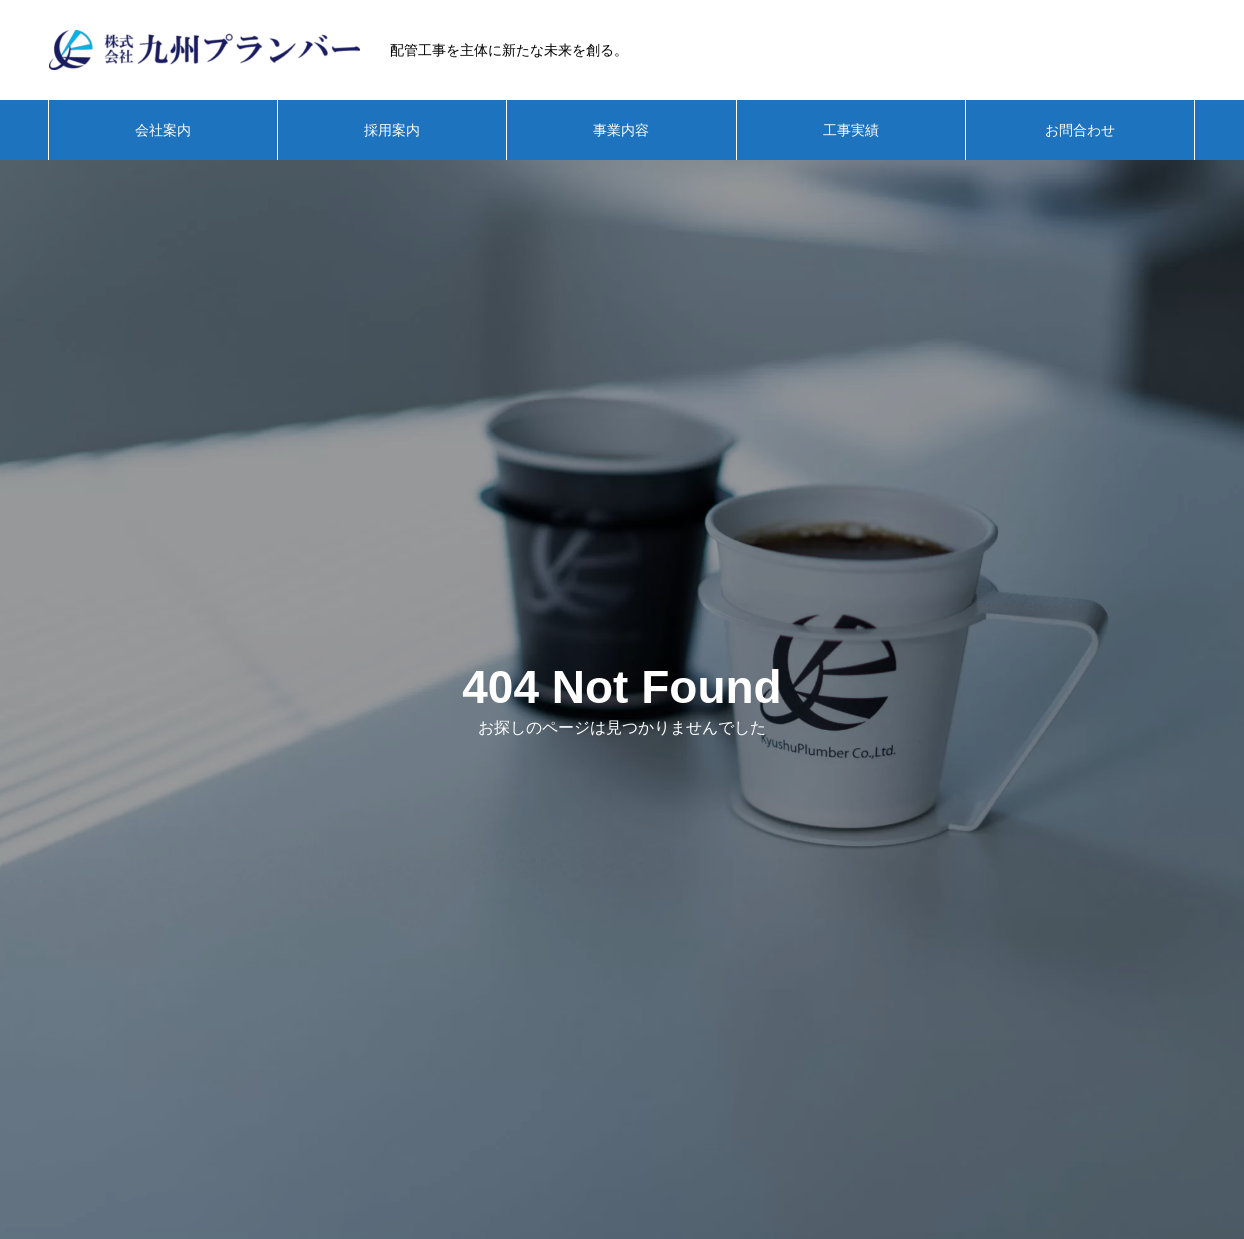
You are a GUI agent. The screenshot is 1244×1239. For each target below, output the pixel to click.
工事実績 (851, 130)
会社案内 (163, 130)
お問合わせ (1080, 130)
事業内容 (621, 130)
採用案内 (392, 130)
